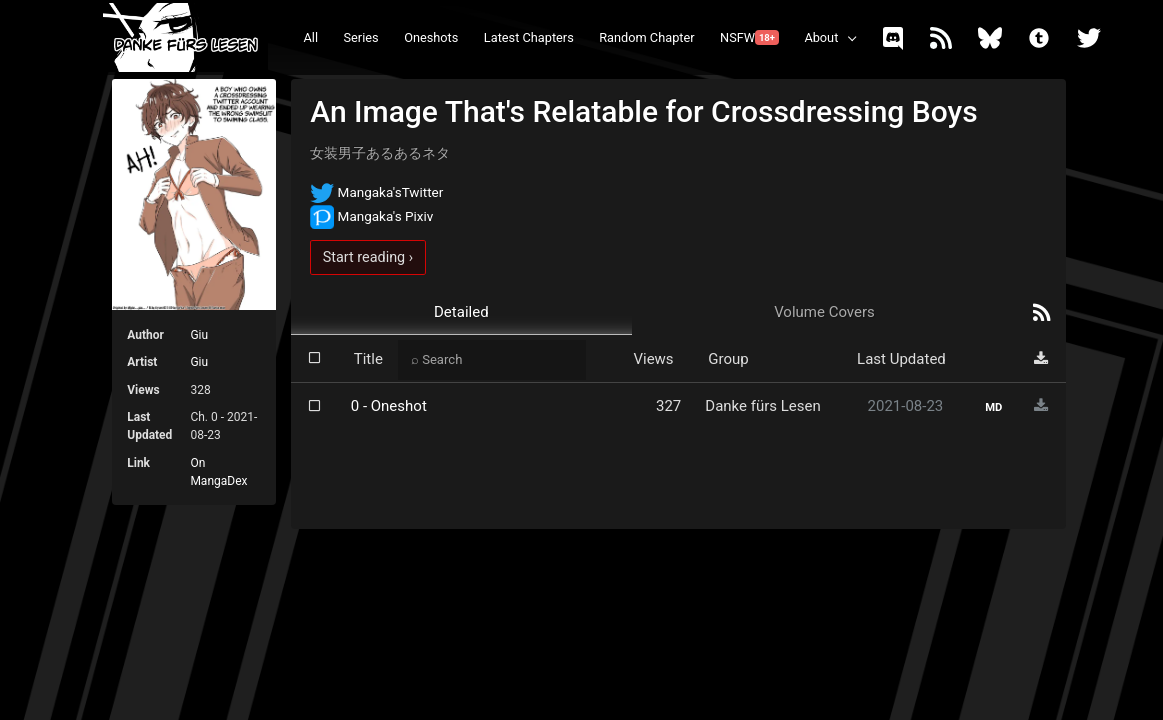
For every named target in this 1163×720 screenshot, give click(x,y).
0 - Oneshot (389, 406)
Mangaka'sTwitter (376, 192)
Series (361, 37)
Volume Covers (824, 312)
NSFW (749, 37)
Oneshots (431, 37)
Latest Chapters (529, 37)
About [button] (821, 37)
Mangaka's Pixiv (371, 216)
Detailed (461, 312)
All (311, 37)
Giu (199, 335)
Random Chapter (646, 37)
